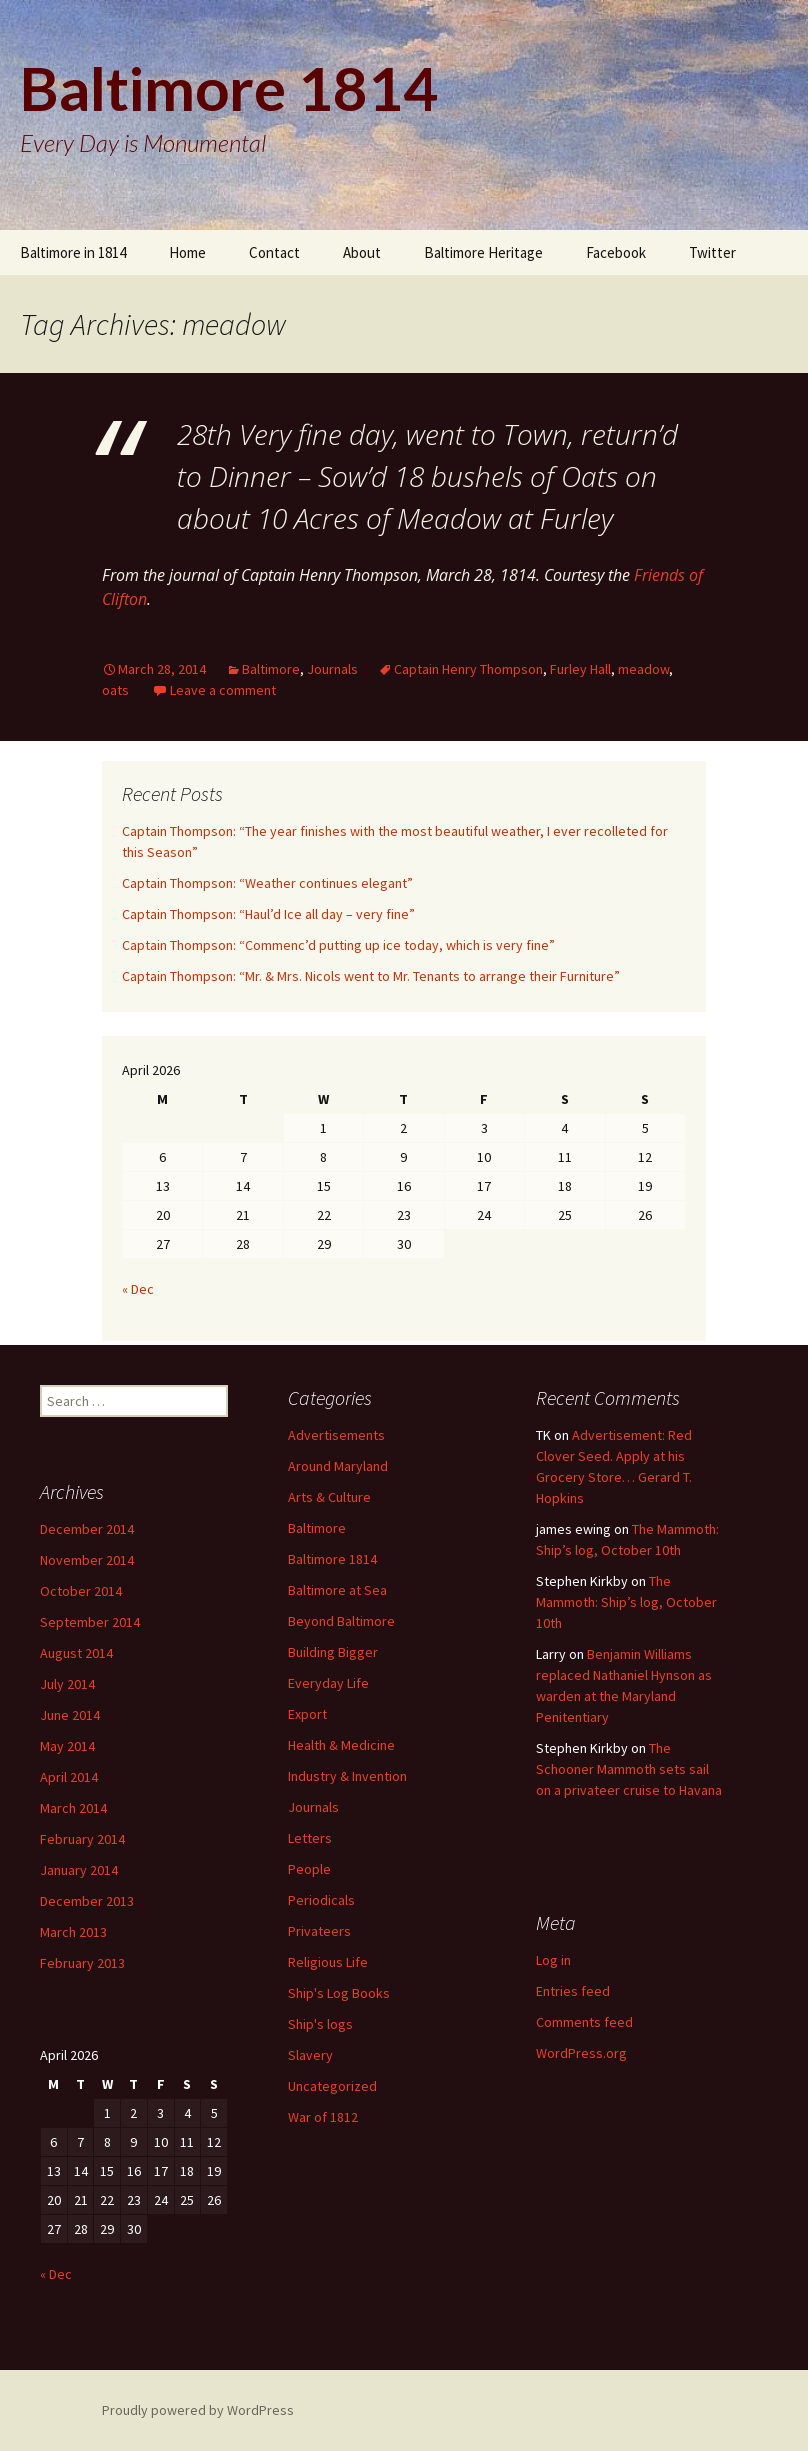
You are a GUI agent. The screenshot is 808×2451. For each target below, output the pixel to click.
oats (115, 690)
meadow (643, 669)
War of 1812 (323, 2117)
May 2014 (67, 1746)
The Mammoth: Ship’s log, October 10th (626, 1602)
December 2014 (87, 1529)
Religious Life (328, 1962)
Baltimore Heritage (483, 252)
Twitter (712, 252)
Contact (274, 252)
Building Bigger (333, 1652)
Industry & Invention (347, 1776)
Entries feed (573, 1991)
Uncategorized (332, 2086)
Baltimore (271, 669)
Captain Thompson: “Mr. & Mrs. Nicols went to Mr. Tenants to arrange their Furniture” (371, 976)
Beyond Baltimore (341, 1621)
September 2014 (90, 1622)
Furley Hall (580, 669)
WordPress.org (581, 2053)
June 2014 (70, 1715)
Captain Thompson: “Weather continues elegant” (267, 883)
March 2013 (73, 1932)
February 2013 (82, 1963)
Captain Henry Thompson (468, 669)
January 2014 (79, 1870)
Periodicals (321, 1900)
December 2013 (87, 1901)
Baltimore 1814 (332, 1559)
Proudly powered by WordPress (198, 2410)
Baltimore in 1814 (73, 252)
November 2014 (87, 1560)
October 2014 (81, 1591)
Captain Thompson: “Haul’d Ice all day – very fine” (268, 914)
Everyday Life (328, 1683)
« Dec (138, 1289)
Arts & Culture (329, 1497)
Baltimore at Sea (337, 1590)
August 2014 (76, 1653)
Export (307, 1714)
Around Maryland (338, 1466)
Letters (310, 1838)
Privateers (319, 1931)
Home (187, 252)
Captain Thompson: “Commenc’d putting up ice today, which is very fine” (338, 945)
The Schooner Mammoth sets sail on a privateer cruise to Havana (629, 1769)
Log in (553, 1960)
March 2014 (73, 1808)
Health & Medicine (341, 1745)
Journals (332, 669)
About (362, 252)
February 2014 (82, 1839)
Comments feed (584, 2022)
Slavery (310, 2055)
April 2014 (69, 1777)
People (309, 1869)
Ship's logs (320, 2024)
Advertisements (336, 1435)
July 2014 (67, 1684)
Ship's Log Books (339, 1993)
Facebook (616, 252)
